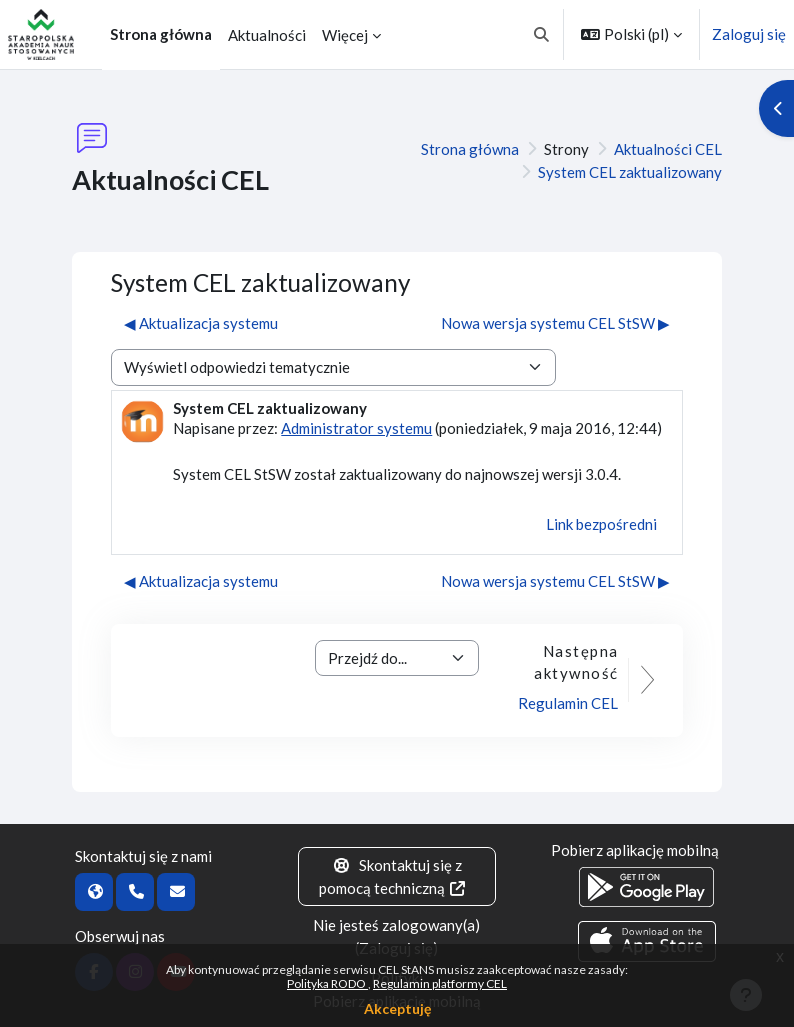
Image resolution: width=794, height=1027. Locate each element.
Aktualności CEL (668, 149)
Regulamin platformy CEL (440, 983)
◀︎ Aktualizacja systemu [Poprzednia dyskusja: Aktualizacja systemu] (201, 323)
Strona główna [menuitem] (161, 34)
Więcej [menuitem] (345, 35)
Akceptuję (397, 1008)
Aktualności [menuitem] (267, 35)
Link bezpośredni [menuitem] (601, 524)
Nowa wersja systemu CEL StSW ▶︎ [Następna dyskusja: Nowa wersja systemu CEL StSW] (555, 323)
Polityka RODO (327, 983)
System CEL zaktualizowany (630, 172)
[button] (542, 34)
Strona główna (470, 149)
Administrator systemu (356, 428)
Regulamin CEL (568, 703)
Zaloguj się (749, 34)
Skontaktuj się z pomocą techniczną (393, 876)
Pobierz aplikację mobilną (635, 850)
